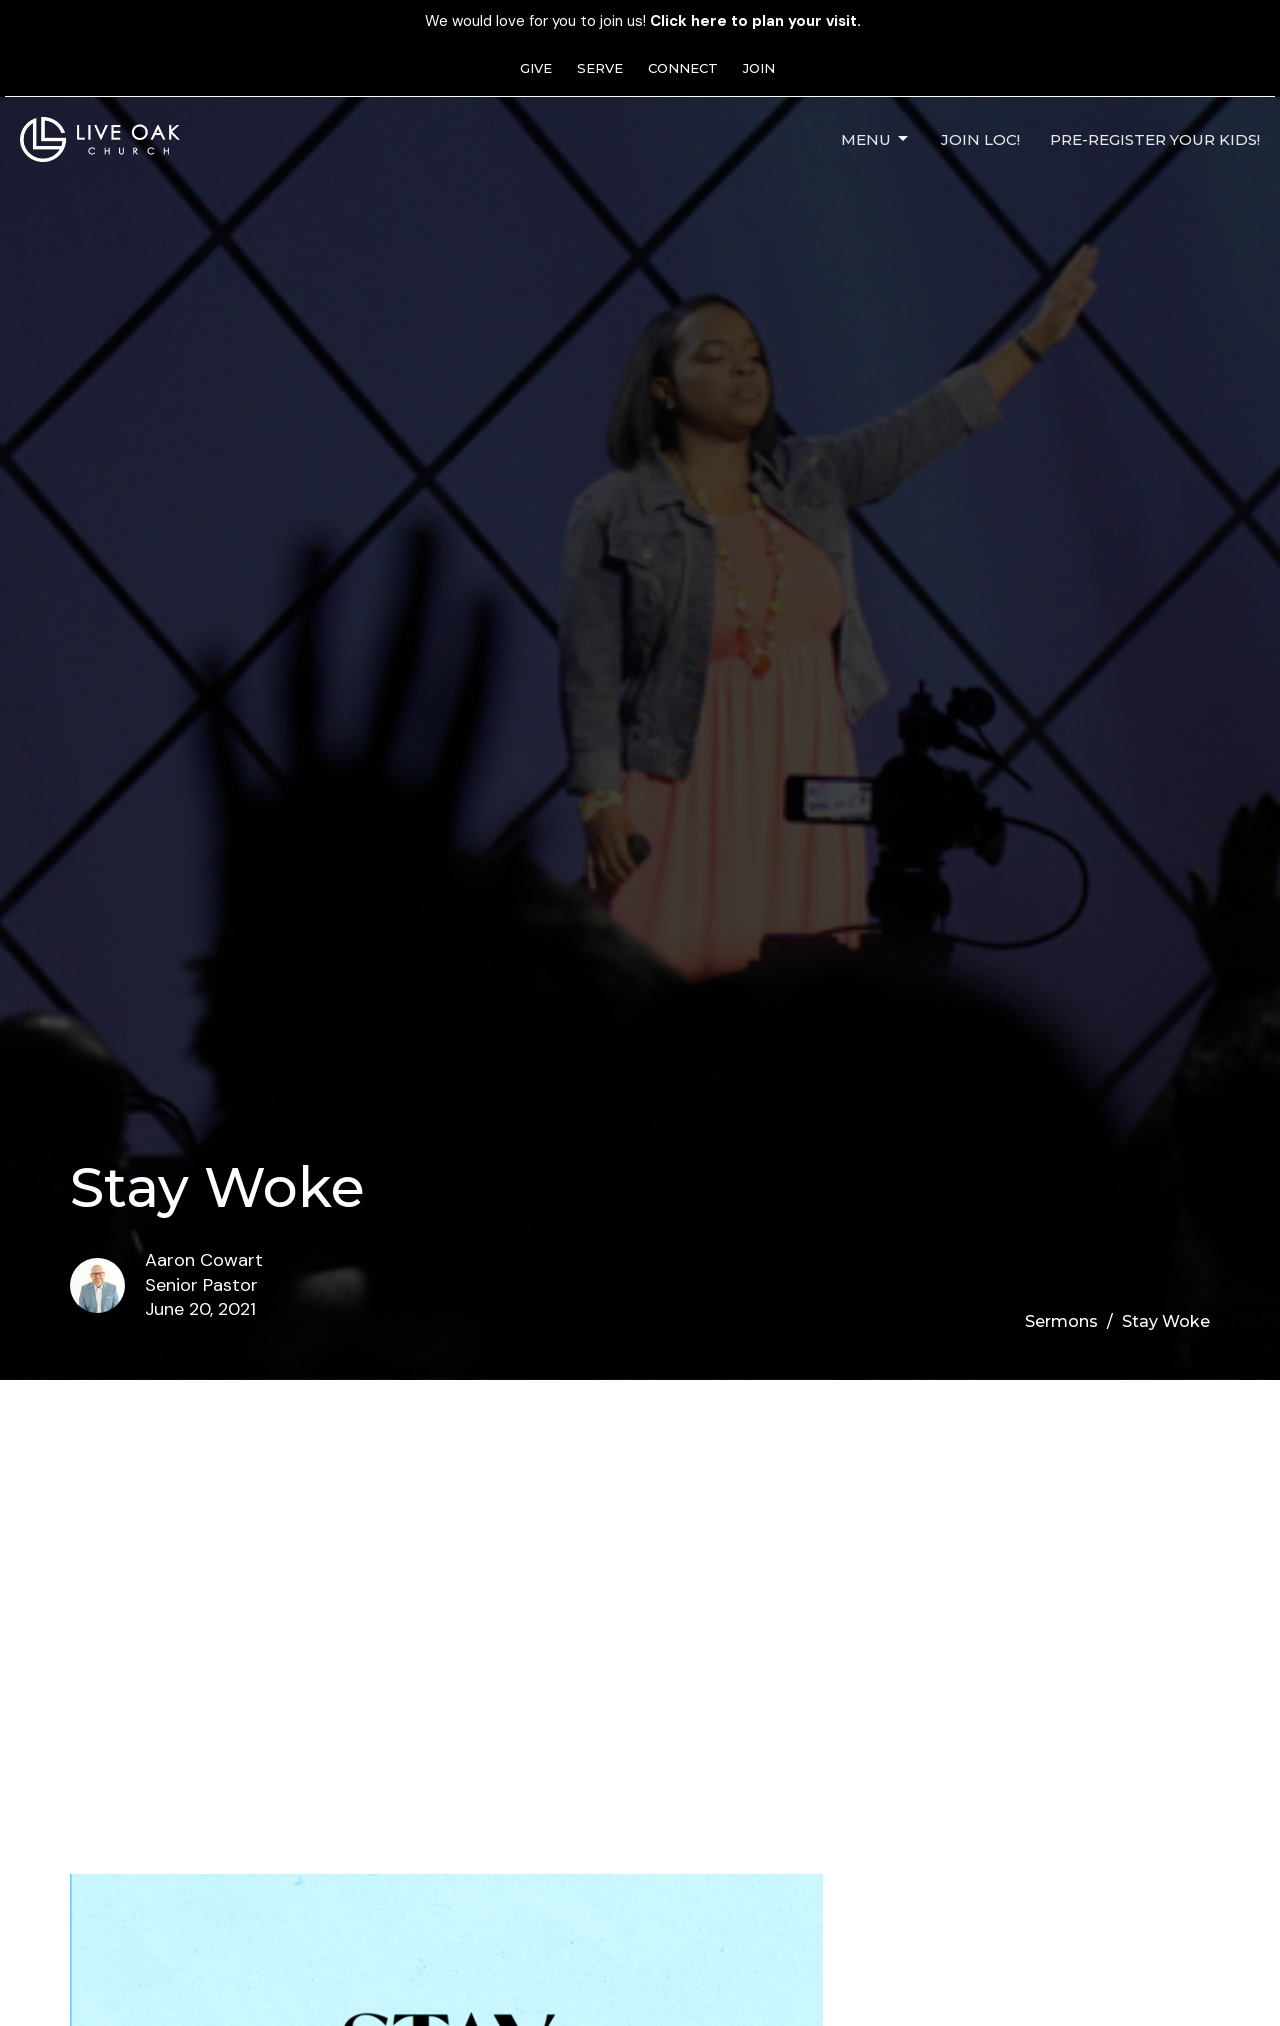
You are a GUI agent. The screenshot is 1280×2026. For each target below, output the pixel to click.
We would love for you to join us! (643, 21)
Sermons (1061, 1321)
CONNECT (683, 68)
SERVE (600, 68)
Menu (876, 139)
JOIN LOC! (980, 139)
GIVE (536, 68)
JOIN (759, 68)
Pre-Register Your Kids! (1155, 139)
